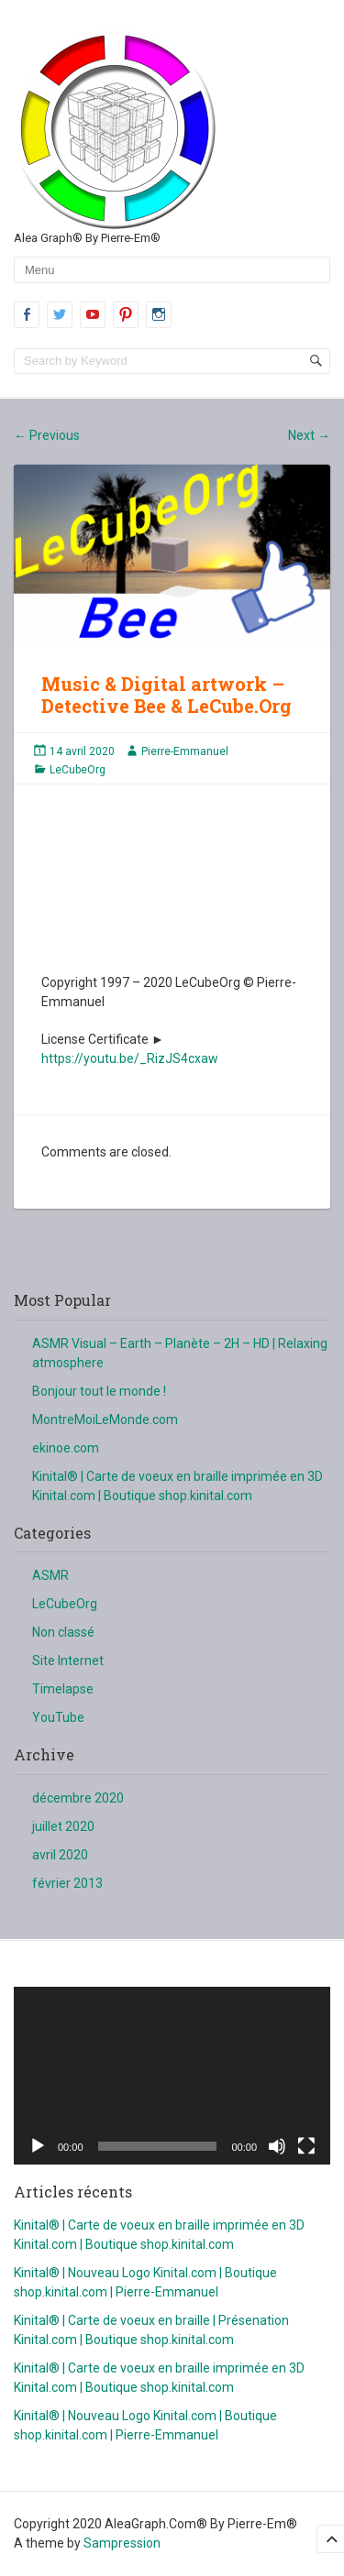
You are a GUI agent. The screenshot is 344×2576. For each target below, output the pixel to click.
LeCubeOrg (77, 769)
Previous (47, 435)
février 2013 (67, 1883)
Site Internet (68, 1660)
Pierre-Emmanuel (184, 751)
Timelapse (63, 1689)
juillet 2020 (63, 1826)
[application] (172, 2076)
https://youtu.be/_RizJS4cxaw (129, 1058)
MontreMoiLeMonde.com (105, 1419)
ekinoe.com (65, 1448)
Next (309, 435)
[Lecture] (37, 2146)
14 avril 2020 (82, 751)
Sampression (122, 2543)
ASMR (50, 1575)
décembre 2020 (78, 1798)
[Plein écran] (306, 2146)
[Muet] (277, 2146)
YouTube (58, 1717)
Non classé (63, 1632)
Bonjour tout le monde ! (99, 1391)
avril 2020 (60, 1854)
